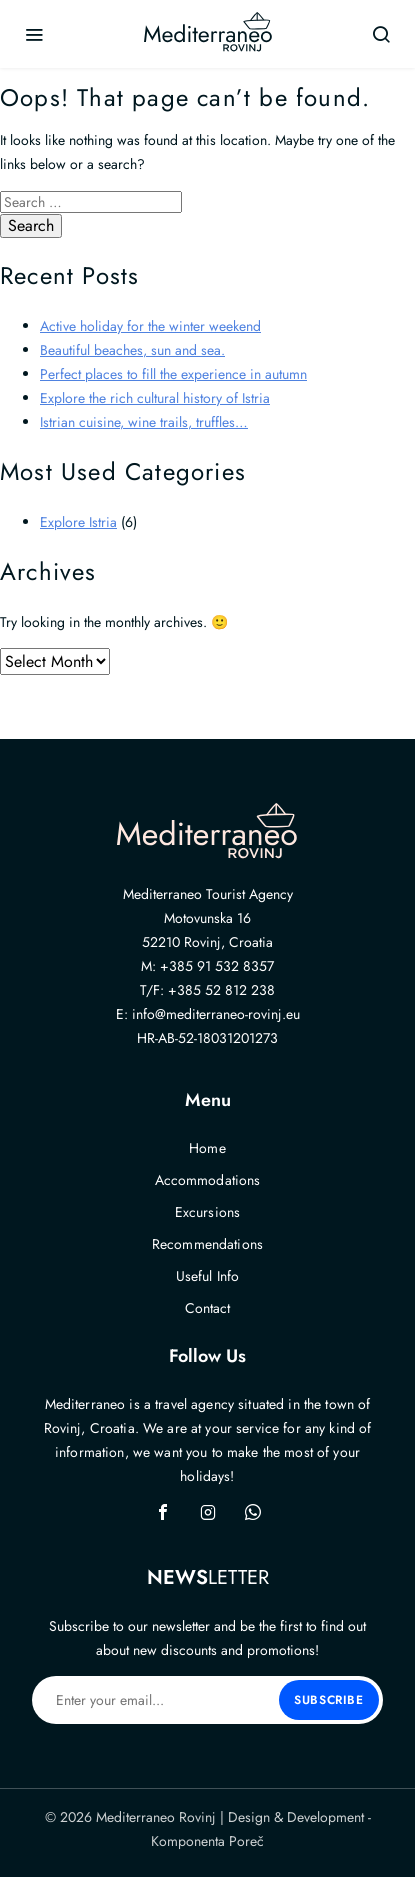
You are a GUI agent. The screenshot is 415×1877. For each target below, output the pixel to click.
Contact (208, 1308)
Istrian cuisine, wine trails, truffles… (144, 422)
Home (207, 1148)
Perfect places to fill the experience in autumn (173, 374)
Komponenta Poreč (207, 1841)
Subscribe (328, 1700)
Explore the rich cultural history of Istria (155, 398)
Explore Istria (78, 522)
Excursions (207, 1212)
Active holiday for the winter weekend (150, 326)
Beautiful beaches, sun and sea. (132, 350)
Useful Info (208, 1276)
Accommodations (208, 1180)
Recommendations (207, 1244)
